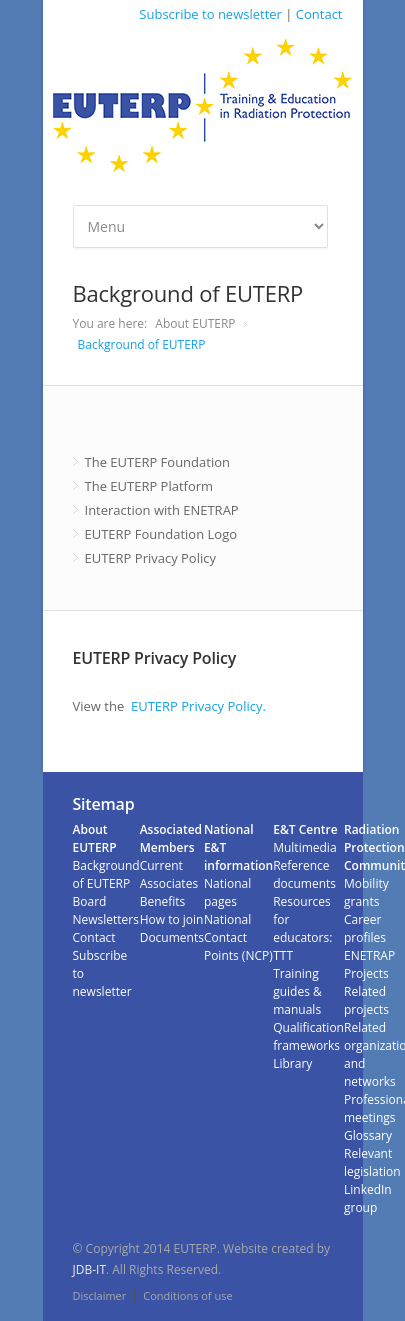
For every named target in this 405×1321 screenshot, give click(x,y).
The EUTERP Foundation (157, 462)
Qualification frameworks (308, 1036)
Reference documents (304, 874)
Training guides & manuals (297, 991)
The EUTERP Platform (149, 486)
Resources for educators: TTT (302, 928)
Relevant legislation (372, 1162)
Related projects (366, 1000)
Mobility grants (366, 892)
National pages (227, 892)
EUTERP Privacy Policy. (198, 706)
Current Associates (169, 874)
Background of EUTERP (142, 344)
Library (292, 1063)
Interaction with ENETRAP (162, 510)
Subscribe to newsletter (210, 14)
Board (90, 901)
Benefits (163, 901)
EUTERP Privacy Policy (151, 558)
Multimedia (304, 847)
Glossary (368, 1135)
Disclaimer (100, 1295)
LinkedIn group (368, 1198)
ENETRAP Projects (369, 964)
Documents (172, 937)
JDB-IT (90, 1269)
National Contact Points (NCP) (238, 937)
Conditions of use (187, 1295)
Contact (319, 14)
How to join (172, 919)
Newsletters (106, 919)
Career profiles (365, 928)
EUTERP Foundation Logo (161, 534)
